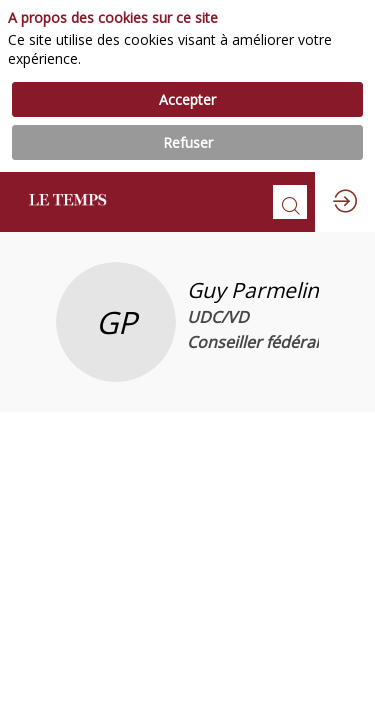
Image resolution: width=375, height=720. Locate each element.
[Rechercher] (290, 202)
